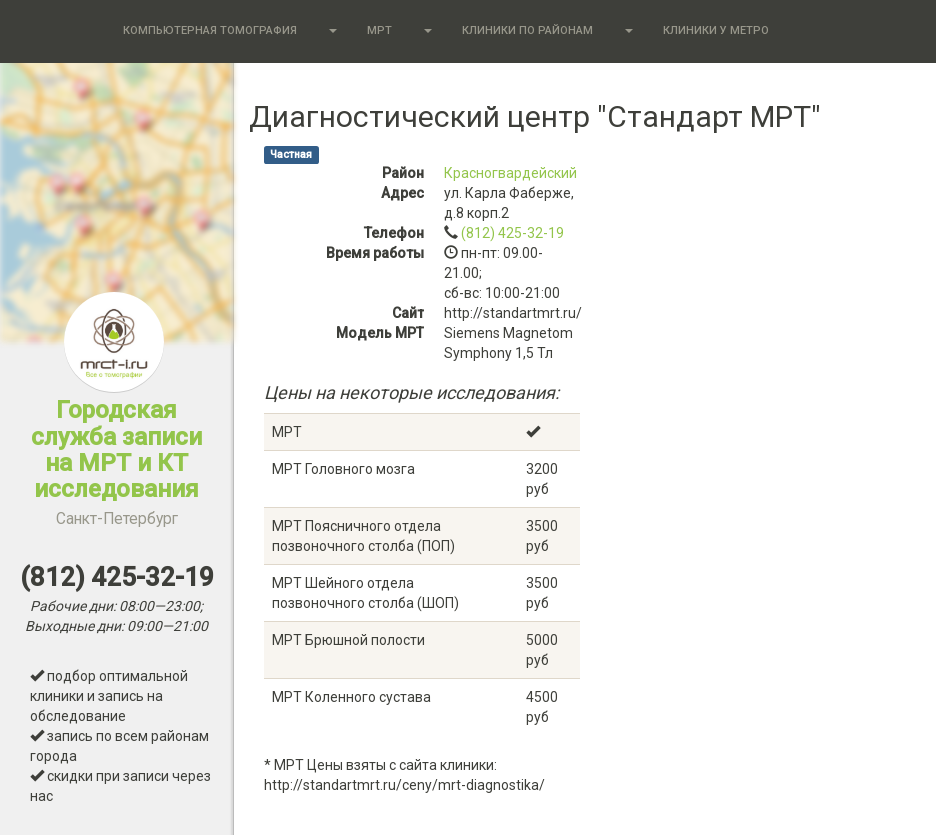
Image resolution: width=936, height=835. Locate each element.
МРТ (379, 30)
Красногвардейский (510, 173)
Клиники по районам (527, 30)
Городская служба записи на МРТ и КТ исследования (116, 462)
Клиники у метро (716, 30)
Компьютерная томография (210, 30)
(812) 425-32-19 (512, 233)
